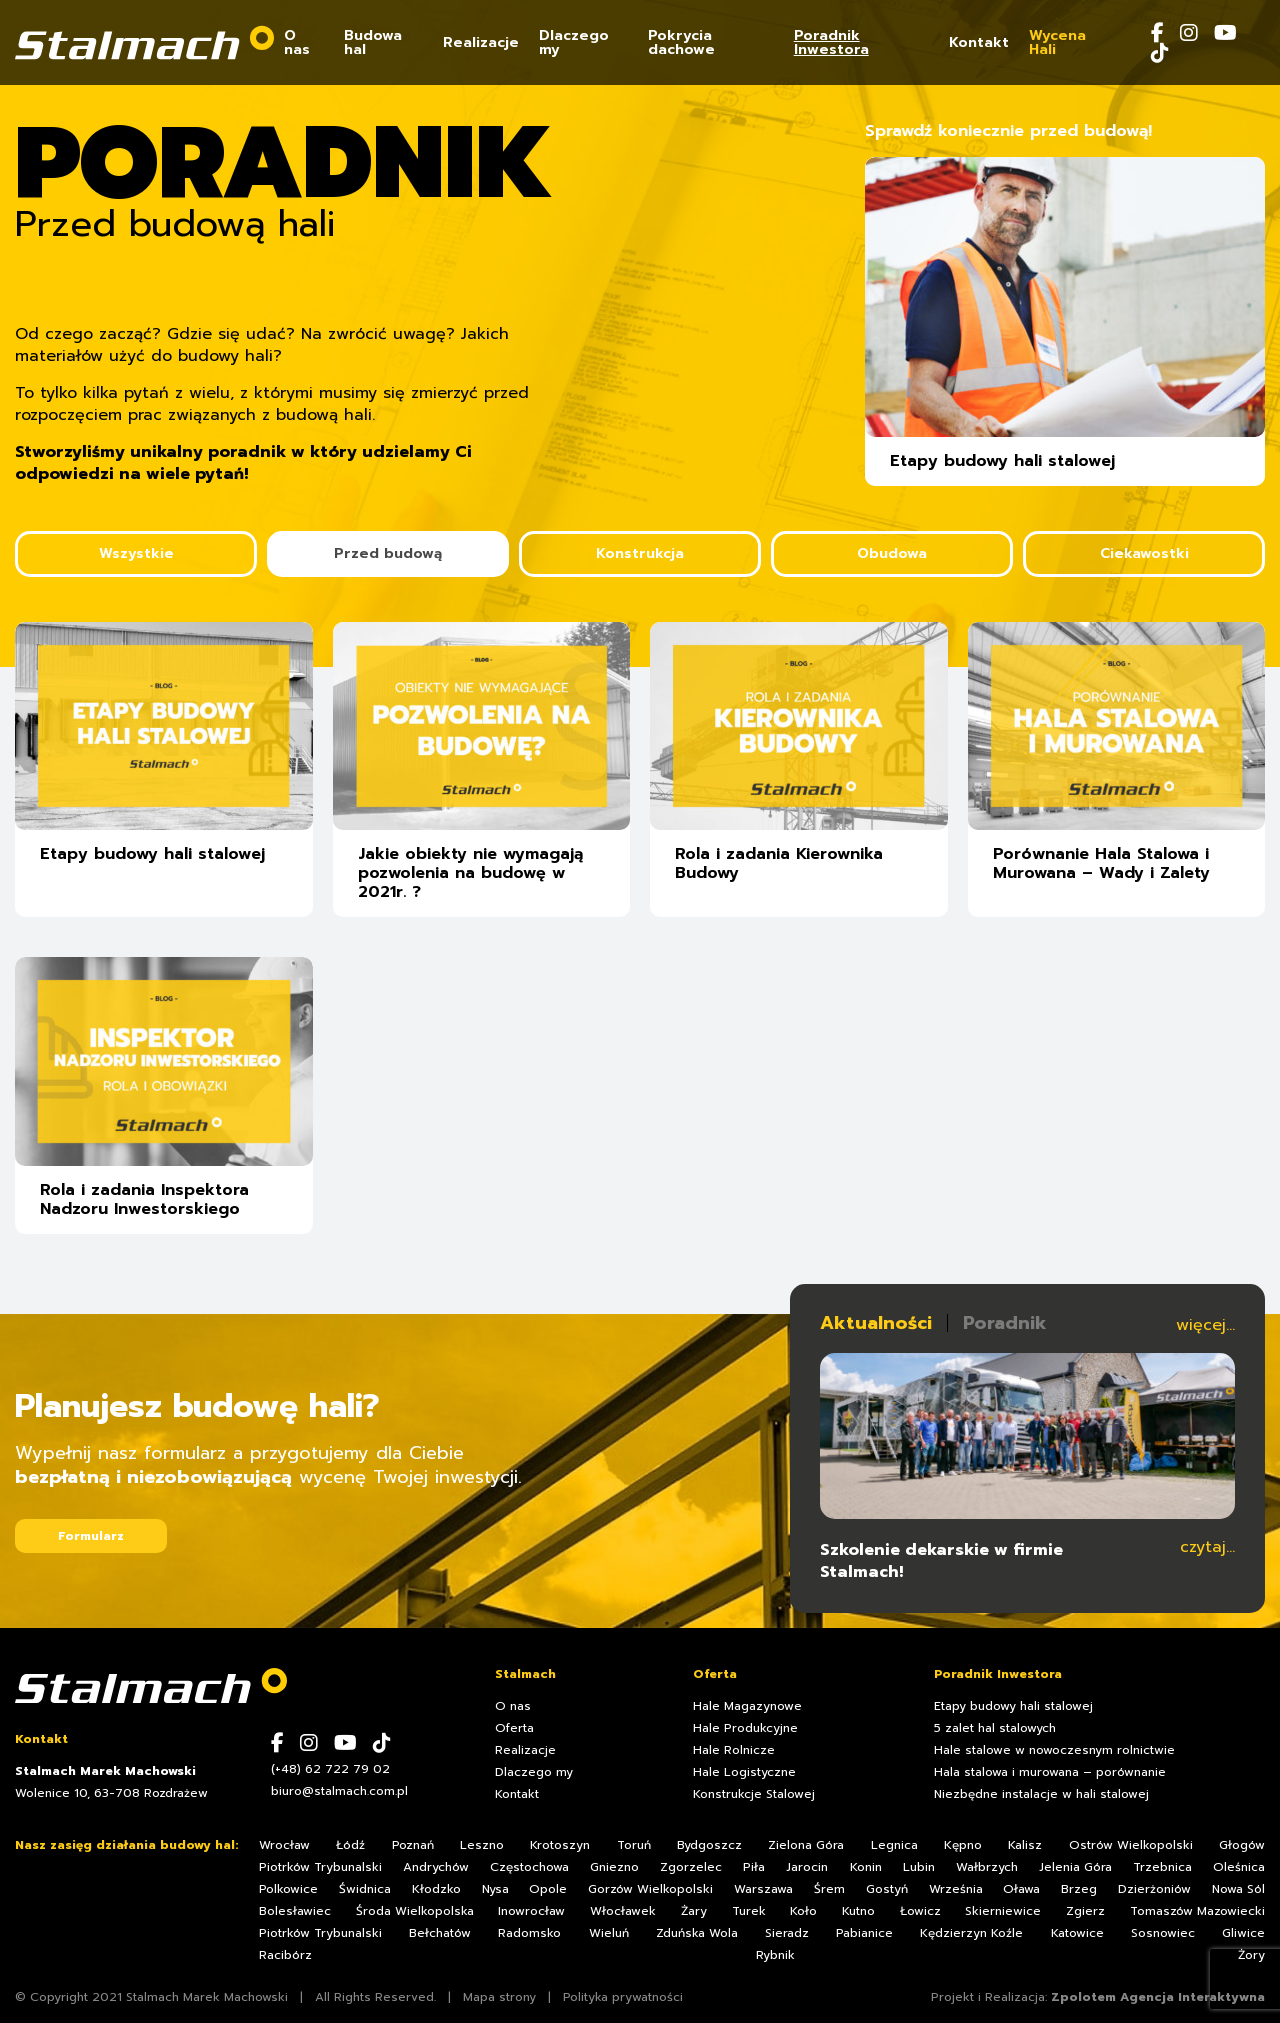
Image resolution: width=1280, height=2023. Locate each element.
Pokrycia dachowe (681, 45)
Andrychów (436, 1867)
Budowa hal (373, 45)
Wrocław (284, 1845)
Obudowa (892, 553)
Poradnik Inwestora (831, 45)
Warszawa (763, 1889)
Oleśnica (1239, 1867)
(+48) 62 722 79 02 (330, 1769)
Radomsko (529, 1933)
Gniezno (614, 1867)
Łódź (350, 1845)
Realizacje (481, 45)
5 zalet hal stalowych (995, 1728)
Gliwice (1243, 1933)
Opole (548, 1889)
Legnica (894, 1845)
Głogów (1242, 1845)
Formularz (91, 1536)
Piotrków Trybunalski (320, 1867)
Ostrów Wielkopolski (1131, 1845)
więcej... (1205, 1325)
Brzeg (1079, 1889)
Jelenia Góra (1075, 1867)
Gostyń (887, 1889)
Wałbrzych (987, 1867)
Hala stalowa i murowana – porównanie (1050, 1772)
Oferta (514, 1728)
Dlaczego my (574, 45)
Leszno (482, 1845)
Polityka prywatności (623, 1997)
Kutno (858, 1911)
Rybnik (775, 1955)
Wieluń (609, 1933)
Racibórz (285, 1955)
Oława (1021, 1889)
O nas (297, 45)
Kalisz (1025, 1845)
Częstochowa (529, 1867)
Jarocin (807, 1867)
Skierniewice (1003, 1911)
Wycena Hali (1057, 45)
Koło (803, 1911)
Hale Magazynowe (747, 1706)
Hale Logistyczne (744, 1772)
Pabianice (864, 1933)
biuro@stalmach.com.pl (339, 1791)
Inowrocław (531, 1911)
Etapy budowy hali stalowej (1013, 1706)
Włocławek (623, 1911)
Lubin (919, 1867)
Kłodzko (436, 1889)
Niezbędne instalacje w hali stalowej (1041, 1794)
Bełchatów (440, 1933)
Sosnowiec (1163, 1933)
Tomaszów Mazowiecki (1197, 1911)
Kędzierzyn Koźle (971, 1933)
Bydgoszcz (709, 1845)
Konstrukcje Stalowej (754, 1794)
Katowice (1077, 1933)
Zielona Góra (806, 1845)
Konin (866, 1867)
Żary (694, 1911)
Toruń (634, 1845)
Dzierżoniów (1154, 1889)
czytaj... (1207, 1547)
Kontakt (979, 45)
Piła (754, 1867)
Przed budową (388, 553)
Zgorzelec (691, 1867)
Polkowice (288, 1889)
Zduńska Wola (697, 1933)
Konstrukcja (640, 553)
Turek (749, 1911)
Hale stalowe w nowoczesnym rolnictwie (1054, 1750)
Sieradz (787, 1933)
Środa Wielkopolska (415, 1911)
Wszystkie (136, 553)
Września (956, 1889)
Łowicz (920, 1911)
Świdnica (365, 1889)
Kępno (963, 1845)
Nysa (495, 1889)
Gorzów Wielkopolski (650, 1889)
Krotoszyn (560, 1845)
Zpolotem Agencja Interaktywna (1158, 1997)
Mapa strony (499, 1997)
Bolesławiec (295, 1911)
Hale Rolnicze (734, 1750)
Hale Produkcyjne (745, 1728)
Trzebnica (1162, 1867)
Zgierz (1085, 1911)
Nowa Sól (1238, 1889)
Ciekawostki (1144, 553)
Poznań (413, 1845)
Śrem (829, 1889)
